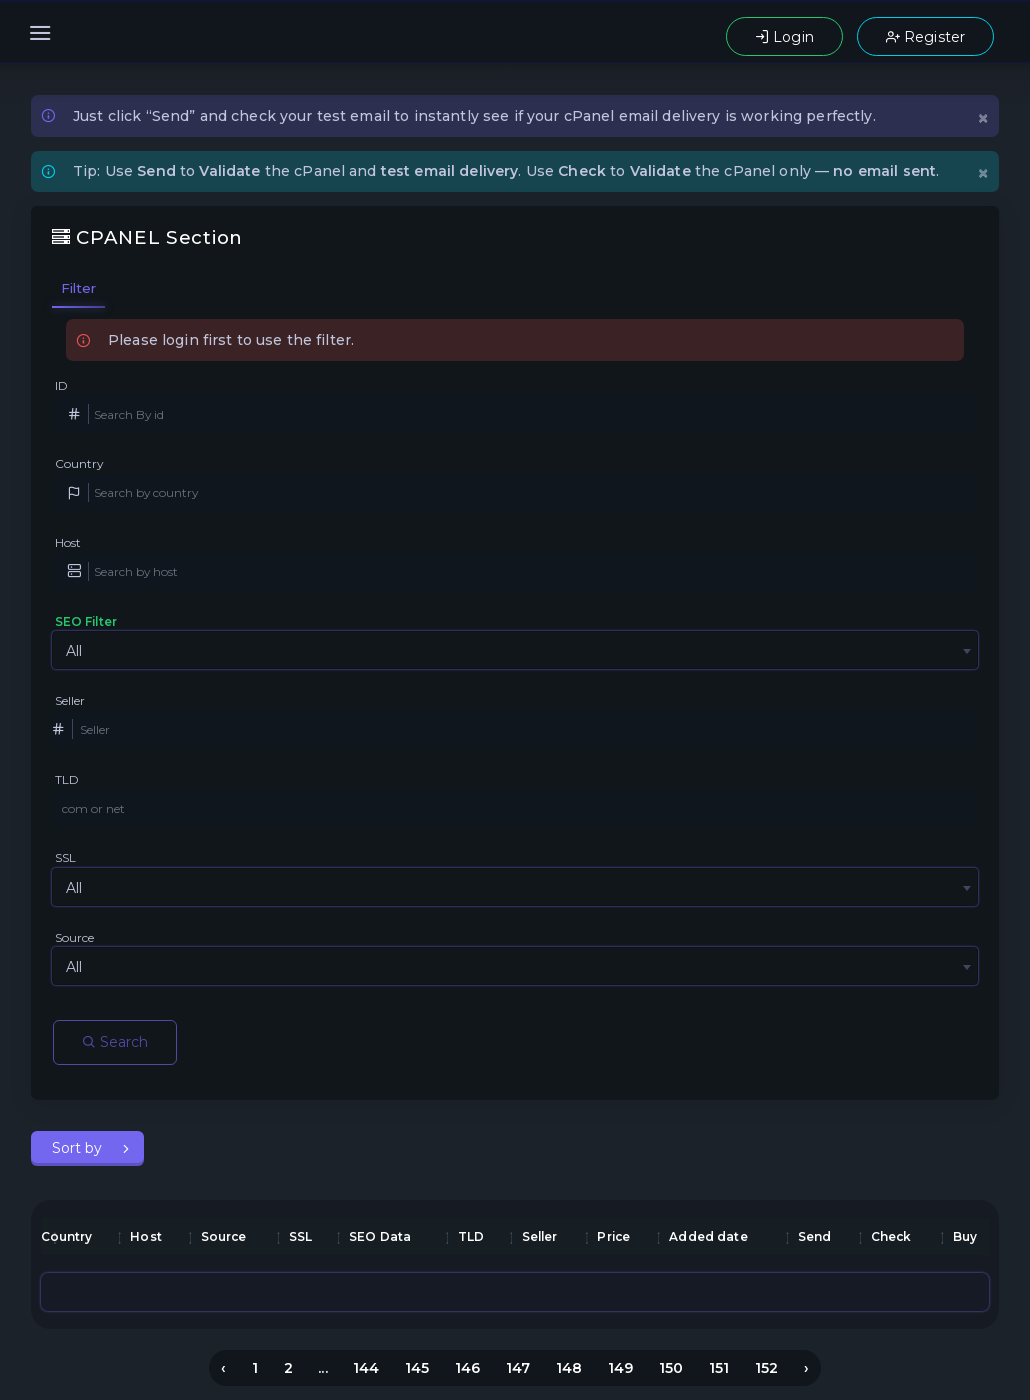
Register (925, 37)
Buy (965, 1236)
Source (75, 937)
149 (620, 1368)
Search (115, 1042)
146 (467, 1368)
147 (518, 1368)
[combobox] (515, 650)
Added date (708, 1236)
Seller (70, 700)
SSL (65, 857)
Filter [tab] (79, 288)
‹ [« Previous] (223, 1368)
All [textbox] (74, 651)
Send (815, 1236)
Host (68, 542)
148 (569, 1368)
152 (766, 1368)
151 (719, 1368)
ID (61, 385)
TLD (67, 779)
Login (784, 37)
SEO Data (380, 1236)
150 (671, 1368)
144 (366, 1368)
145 (417, 1368)
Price (613, 1236)
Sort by (79, 1148)
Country (79, 463)
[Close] (983, 116)
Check (891, 1236)
